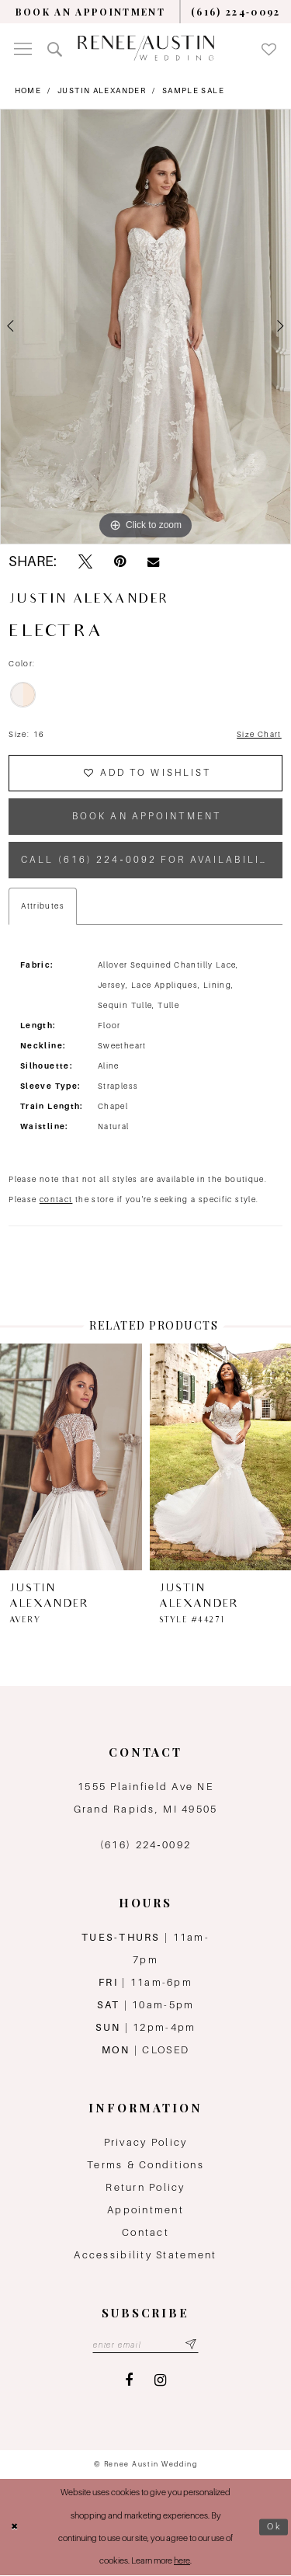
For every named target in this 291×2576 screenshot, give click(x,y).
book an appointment (146, 817)
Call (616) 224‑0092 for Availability (148, 860)
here (182, 2562)
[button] (23, 48)
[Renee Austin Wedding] (146, 48)
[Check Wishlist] (269, 48)
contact (56, 1200)
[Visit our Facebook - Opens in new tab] (129, 2381)
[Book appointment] (90, 11)
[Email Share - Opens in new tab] (153, 562)
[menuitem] (90, 11)
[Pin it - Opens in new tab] (120, 562)
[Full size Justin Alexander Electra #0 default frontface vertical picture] (145, 327)
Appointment (145, 2210)
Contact (145, 2233)
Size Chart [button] (259, 734)
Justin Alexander (101, 90)
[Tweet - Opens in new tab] (85, 562)
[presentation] (71, 1457)
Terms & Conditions (145, 2165)
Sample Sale (193, 90)
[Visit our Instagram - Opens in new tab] (160, 2381)
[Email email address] (145, 2345)
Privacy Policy (146, 2143)
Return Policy (145, 2188)
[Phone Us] (236, 11)
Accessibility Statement (145, 2255)
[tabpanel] (145, 327)
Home (28, 90)
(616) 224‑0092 (145, 1845)
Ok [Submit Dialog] (274, 2527)
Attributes (42, 906)
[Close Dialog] (14, 2527)
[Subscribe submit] (191, 2345)
